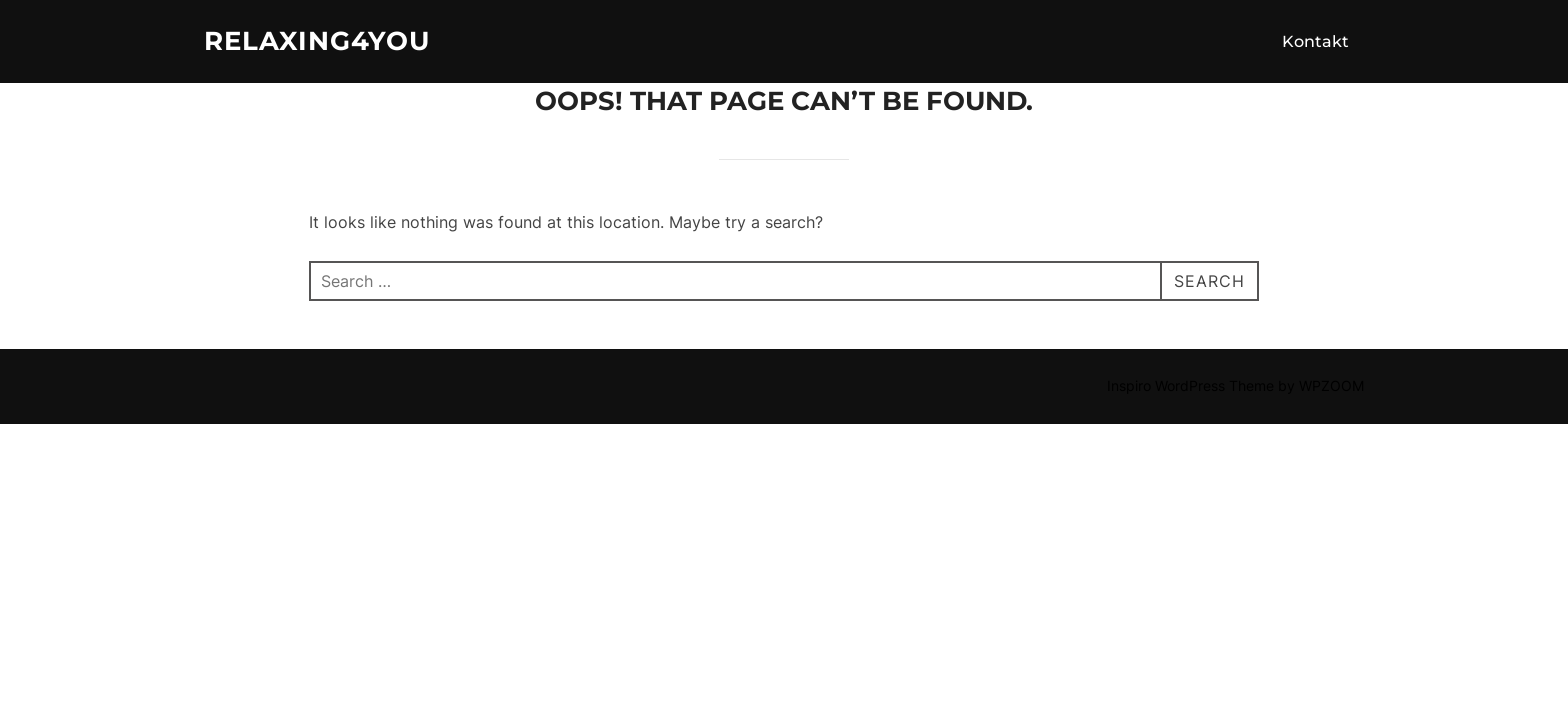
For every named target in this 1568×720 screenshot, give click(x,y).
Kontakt (1315, 41)
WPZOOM (1331, 385)
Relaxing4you (317, 41)
